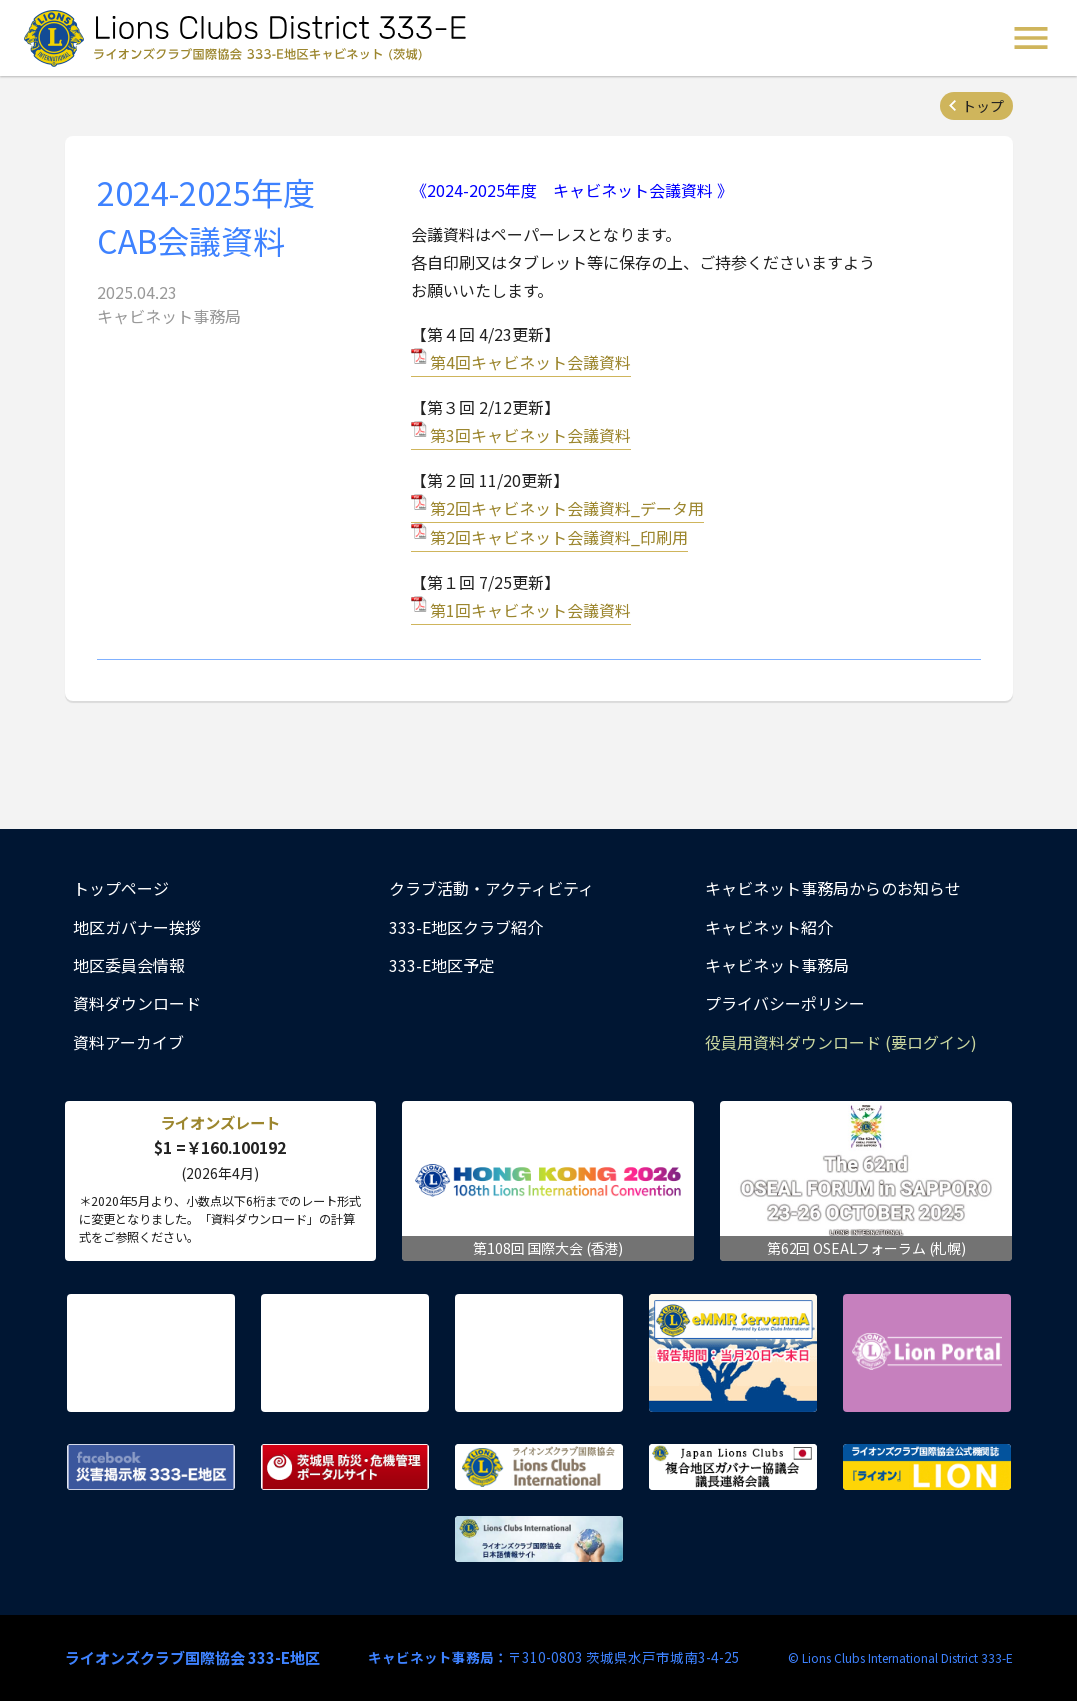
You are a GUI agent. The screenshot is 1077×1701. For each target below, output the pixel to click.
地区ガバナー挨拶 (137, 927)
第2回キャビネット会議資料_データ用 (567, 508)
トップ (983, 106)
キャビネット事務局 (777, 965)
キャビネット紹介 (769, 927)
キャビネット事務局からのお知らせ (833, 888)
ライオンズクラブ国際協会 (539, 1467)
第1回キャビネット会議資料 (530, 610)
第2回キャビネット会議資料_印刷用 (559, 537)
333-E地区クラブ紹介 (466, 927)
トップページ (121, 888)
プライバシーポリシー (785, 1003)
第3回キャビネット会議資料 (530, 435)
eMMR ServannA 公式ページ (733, 1353)
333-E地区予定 (442, 965)
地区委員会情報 (129, 965)
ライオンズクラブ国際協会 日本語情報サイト (539, 1539)
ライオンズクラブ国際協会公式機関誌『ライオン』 (927, 1467)
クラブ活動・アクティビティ (491, 888)
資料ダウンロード (137, 1003)
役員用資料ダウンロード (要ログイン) (841, 1042)
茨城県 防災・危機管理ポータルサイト (345, 1467)
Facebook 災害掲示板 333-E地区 (151, 1467)
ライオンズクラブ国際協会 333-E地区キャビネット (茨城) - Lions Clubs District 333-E (251, 38)
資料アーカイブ (128, 1042)
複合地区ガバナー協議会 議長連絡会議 (733, 1467)
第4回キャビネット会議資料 (530, 362)
